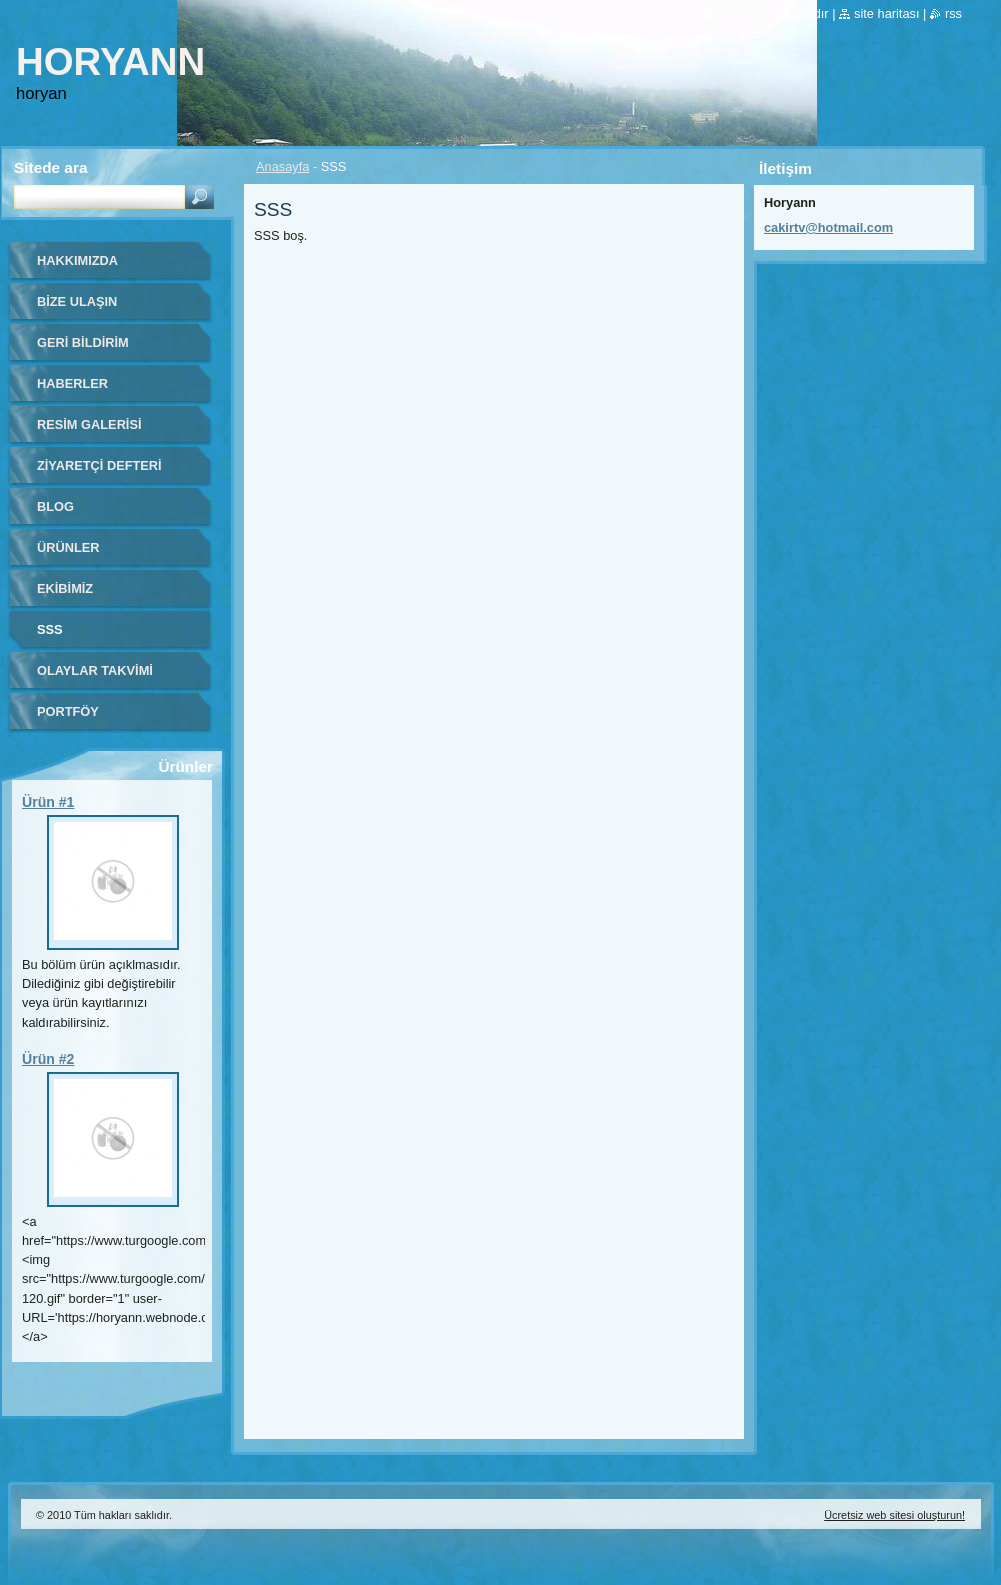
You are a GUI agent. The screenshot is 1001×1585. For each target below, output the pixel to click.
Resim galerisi (89, 424)
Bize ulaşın (77, 301)
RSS (953, 13)
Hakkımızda (77, 260)
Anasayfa (282, 166)
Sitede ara (50, 167)
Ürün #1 (48, 802)
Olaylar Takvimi (95, 670)
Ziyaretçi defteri (99, 465)
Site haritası (886, 13)
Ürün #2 (48, 1059)
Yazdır (811, 13)
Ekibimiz (65, 588)
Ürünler (68, 547)
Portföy (68, 711)
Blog (55, 506)
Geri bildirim (83, 342)
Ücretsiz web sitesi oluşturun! (894, 1515)
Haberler (72, 383)
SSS (50, 629)
